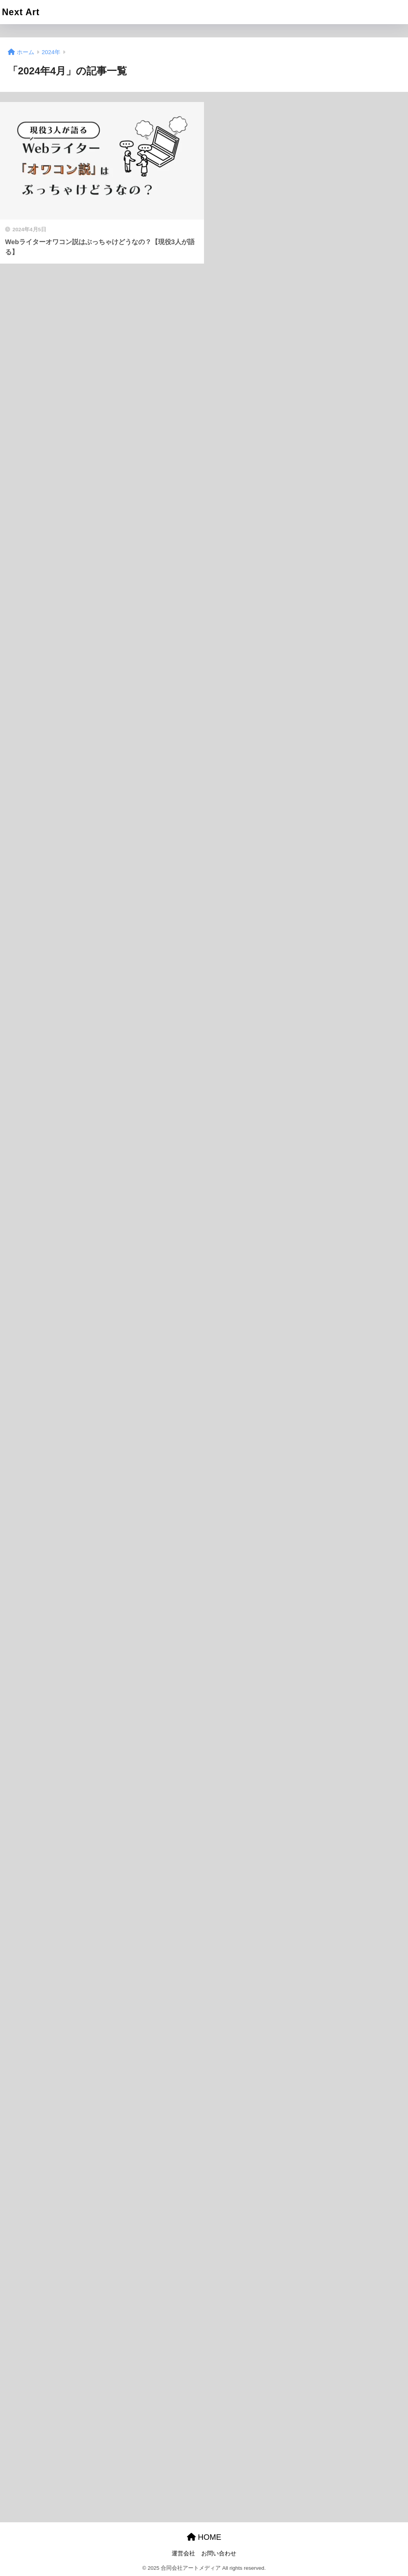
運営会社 (183, 2553)
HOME (204, 2537)
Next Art (21, 12)
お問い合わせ (218, 2553)
